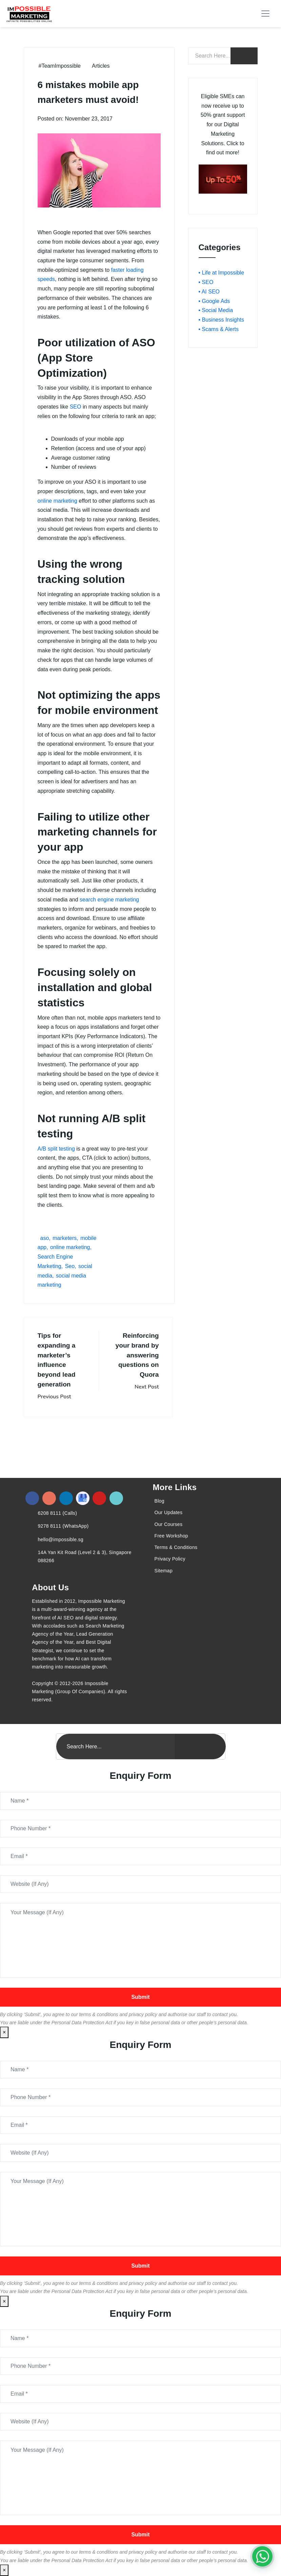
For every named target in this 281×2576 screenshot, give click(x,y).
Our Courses (169, 1524)
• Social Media (216, 310)
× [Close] (4, 2032)
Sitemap (164, 1570)
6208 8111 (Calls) (57, 1513)
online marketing (57, 501)
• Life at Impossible (221, 273)
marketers (65, 1238)
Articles (100, 66)
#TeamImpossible (60, 66)
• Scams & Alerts (219, 329)
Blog (159, 1501)
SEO (75, 407)
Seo (70, 1266)
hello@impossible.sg (60, 1539)
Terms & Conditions (176, 1547)
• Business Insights (221, 320)
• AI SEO (209, 291)
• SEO (206, 282)
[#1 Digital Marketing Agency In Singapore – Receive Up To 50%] (262, 2556)
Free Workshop (171, 1535)
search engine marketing (109, 899)
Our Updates (169, 1512)
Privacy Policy (170, 1559)
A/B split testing (56, 1149)
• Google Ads (214, 301)
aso (44, 1238)
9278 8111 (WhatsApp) (63, 1526)
